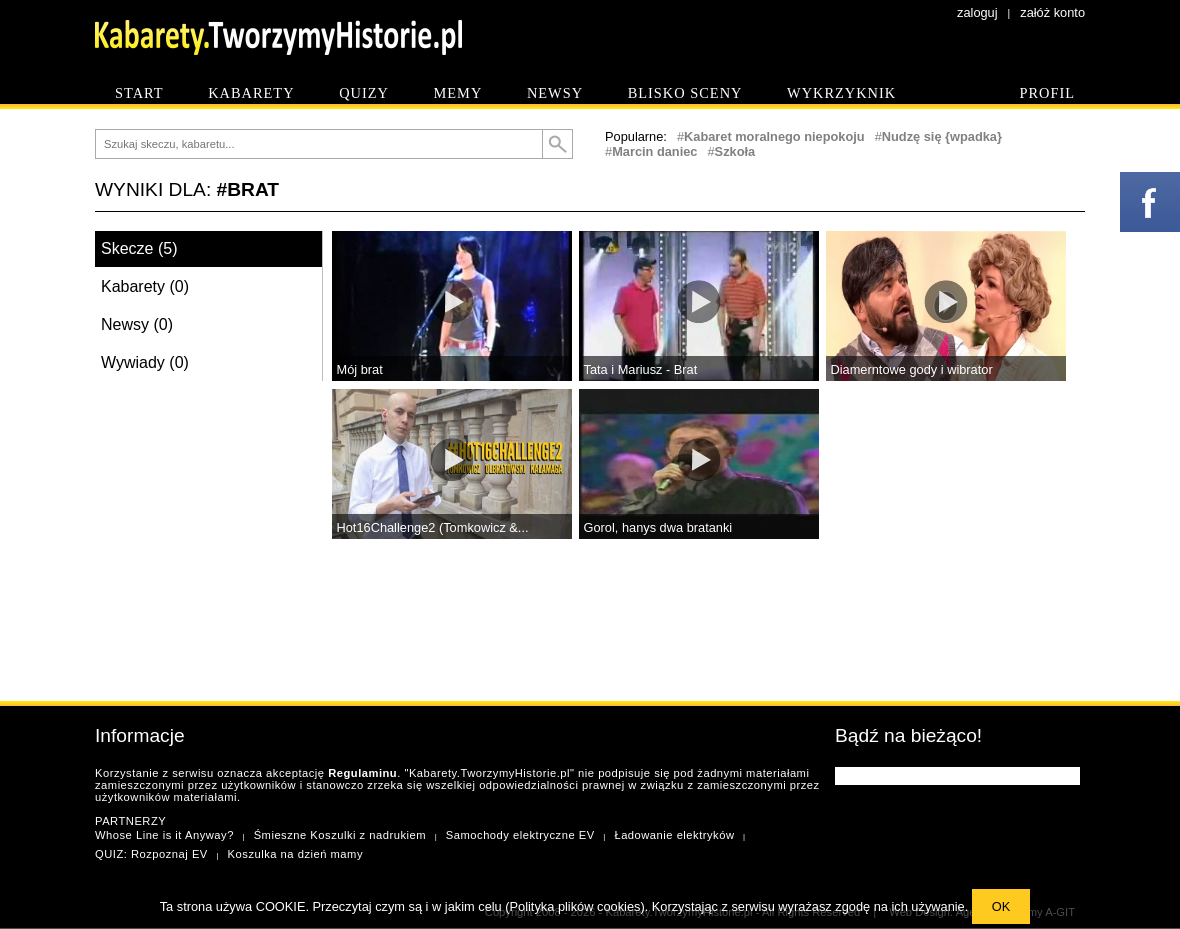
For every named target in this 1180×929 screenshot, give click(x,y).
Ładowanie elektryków (674, 835)
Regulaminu (362, 773)
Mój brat (360, 369)
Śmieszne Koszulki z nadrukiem (340, 835)
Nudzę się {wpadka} (942, 136)
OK (1001, 906)
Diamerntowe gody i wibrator (912, 369)
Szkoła (735, 151)
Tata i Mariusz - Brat (641, 369)
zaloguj (977, 12)
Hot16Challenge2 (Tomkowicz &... (433, 527)
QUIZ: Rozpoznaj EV (151, 854)
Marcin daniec (654, 151)
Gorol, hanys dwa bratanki (658, 527)
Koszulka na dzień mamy (295, 854)
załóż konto (1052, 12)
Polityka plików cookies (575, 906)
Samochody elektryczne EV (520, 835)
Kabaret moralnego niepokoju (774, 136)
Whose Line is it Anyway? (164, 835)
